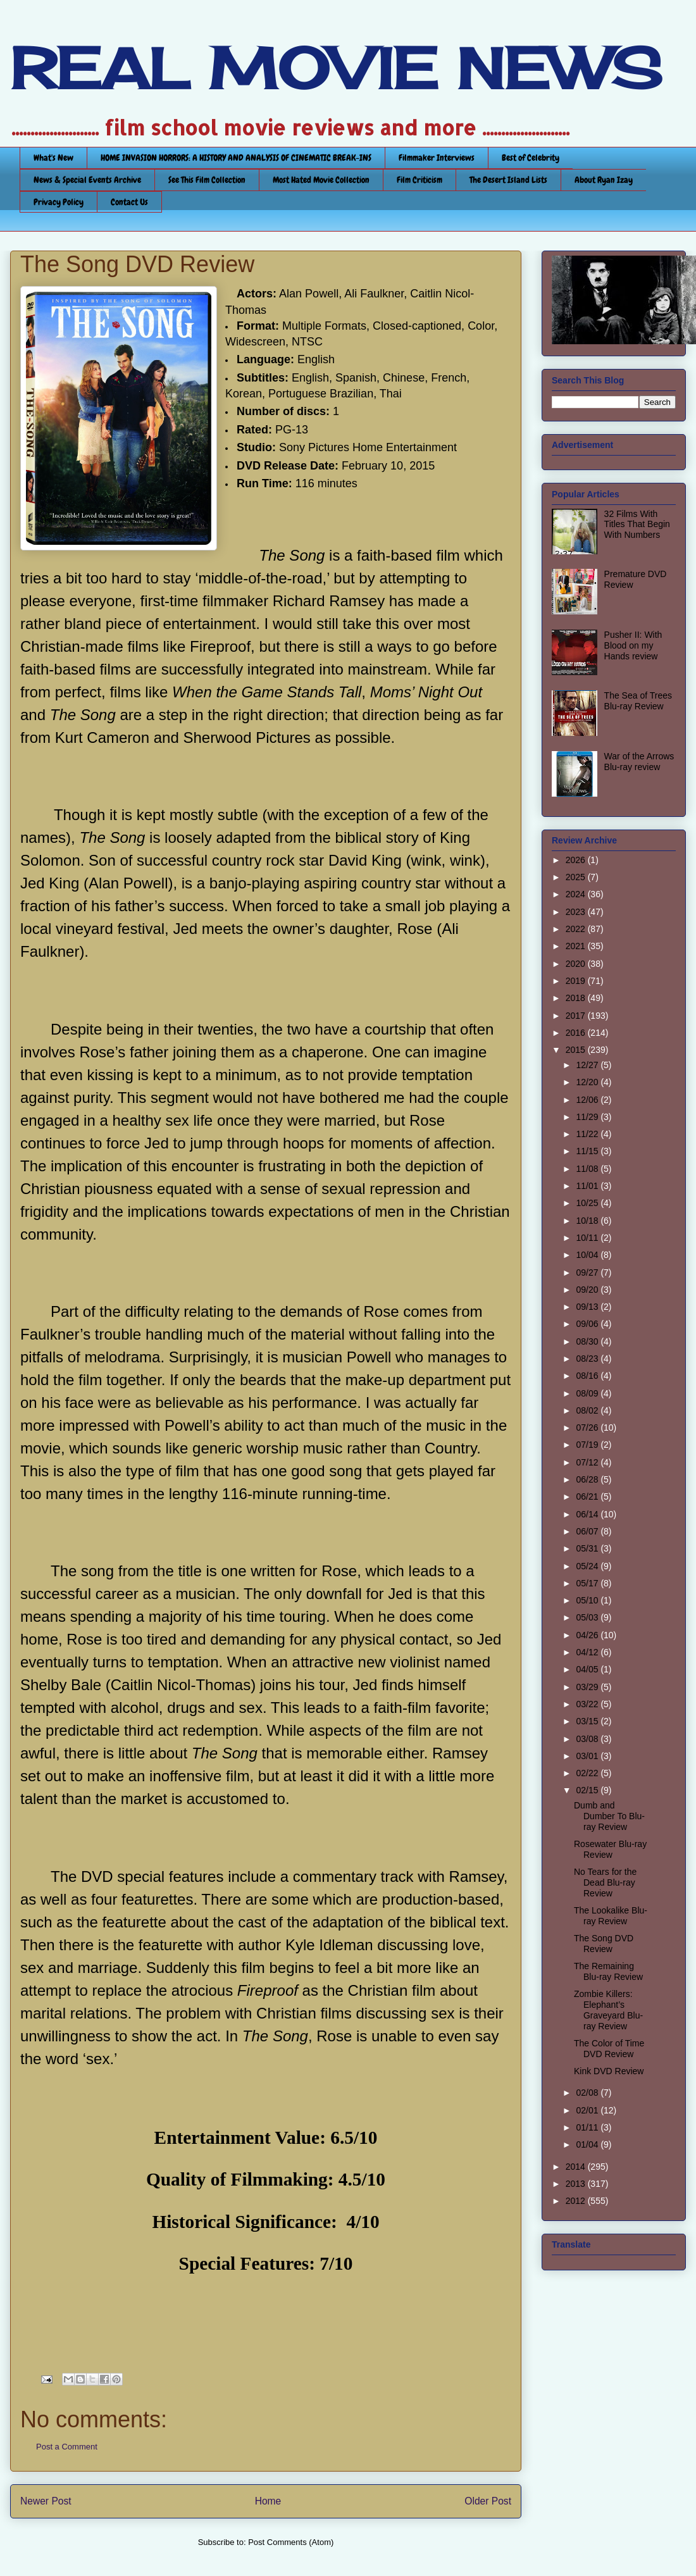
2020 (577, 964)
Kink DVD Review (608, 2071)
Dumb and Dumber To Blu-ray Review (609, 1816)
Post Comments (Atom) (290, 2542)
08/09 (588, 1393)
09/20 (588, 1290)
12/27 (588, 1065)
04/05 (588, 1669)
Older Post (487, 2501)
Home (268, 2501)
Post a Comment (66, 2446)
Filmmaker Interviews (437, 157)
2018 (577, 998)
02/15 (588, 1790)
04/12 (588, 1652)
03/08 (588, 1739)
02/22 (588, 1773)
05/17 (588, 1583)
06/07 (588, 1531)
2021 (577, 946)
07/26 (588, 1427)
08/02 (588, 1410)
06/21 (588, 1496)
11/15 (588, 1151)
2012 (577, 2201)
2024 (577, 894)
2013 (577, 2184)
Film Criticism (419, 179)
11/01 (588, 1186)
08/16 (588, 1376)
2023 (577, 912)
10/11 (588, 1238)
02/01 (588, 2110)
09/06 (588, 1324)
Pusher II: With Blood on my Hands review (633, 645)
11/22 (588, 1134)
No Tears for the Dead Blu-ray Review (605, 1882)
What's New (53, 157)
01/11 (588, 2127)
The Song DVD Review (603, 1943)
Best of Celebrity (530, 157)
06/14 (588, 1514)
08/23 (588, 1358)
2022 (577, 929)
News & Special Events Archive (87, 179)
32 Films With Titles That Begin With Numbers (637, 524)
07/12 (588, 1462)
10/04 (588, 1255)
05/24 (588, 1566)
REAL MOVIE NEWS (336, 68)
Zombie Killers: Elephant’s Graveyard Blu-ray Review (608, 2010)
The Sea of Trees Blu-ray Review (638, 700)
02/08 (588, 2093)
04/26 (588, 1635)
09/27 (588, 1272)
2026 (577, 860)
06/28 (588, 1479)
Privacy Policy (59, 202)
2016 (577, 1033)
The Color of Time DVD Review (609, 2048)
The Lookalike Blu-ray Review (610, 1915)
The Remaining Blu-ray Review (608, 1971)
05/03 (588, 1617)
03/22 (588, 1704)
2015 (577, 1050)
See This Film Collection (206, 179)
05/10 (588, 1600)
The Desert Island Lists (508, 179)
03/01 (588, 1756)
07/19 (588, 1445)
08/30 (588, 1341)
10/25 (588, 1203)
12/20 (588, 1082)
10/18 (588, 1221)
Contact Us (129, 202)
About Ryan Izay (604, 179)
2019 (577, 981)
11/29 (588, 1117)
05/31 (588, 1548)
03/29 (588, 1687)
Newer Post (45, 2501)
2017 (577, 1016)
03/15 (588, 1721)
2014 (577, 2167)
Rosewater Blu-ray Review (610, 1849)
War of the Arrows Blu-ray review (639, 761)
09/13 (588, 1307)
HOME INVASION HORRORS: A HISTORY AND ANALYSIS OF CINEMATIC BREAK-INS (236, 157)
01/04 (588, 2144)
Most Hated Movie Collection (321, 179)
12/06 (588, 1100)
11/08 (588, 1169)
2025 (577, 877)
